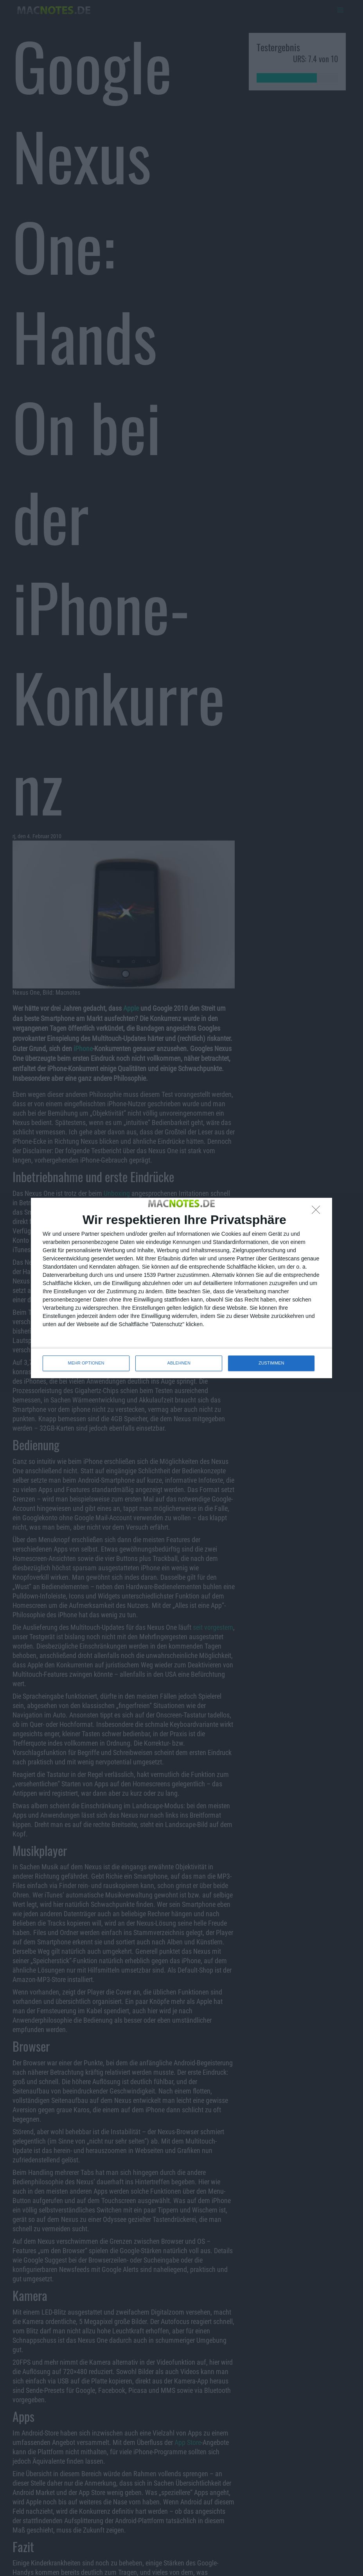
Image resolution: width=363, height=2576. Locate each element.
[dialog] (181, 1288)
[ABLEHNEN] (318, 1212)
